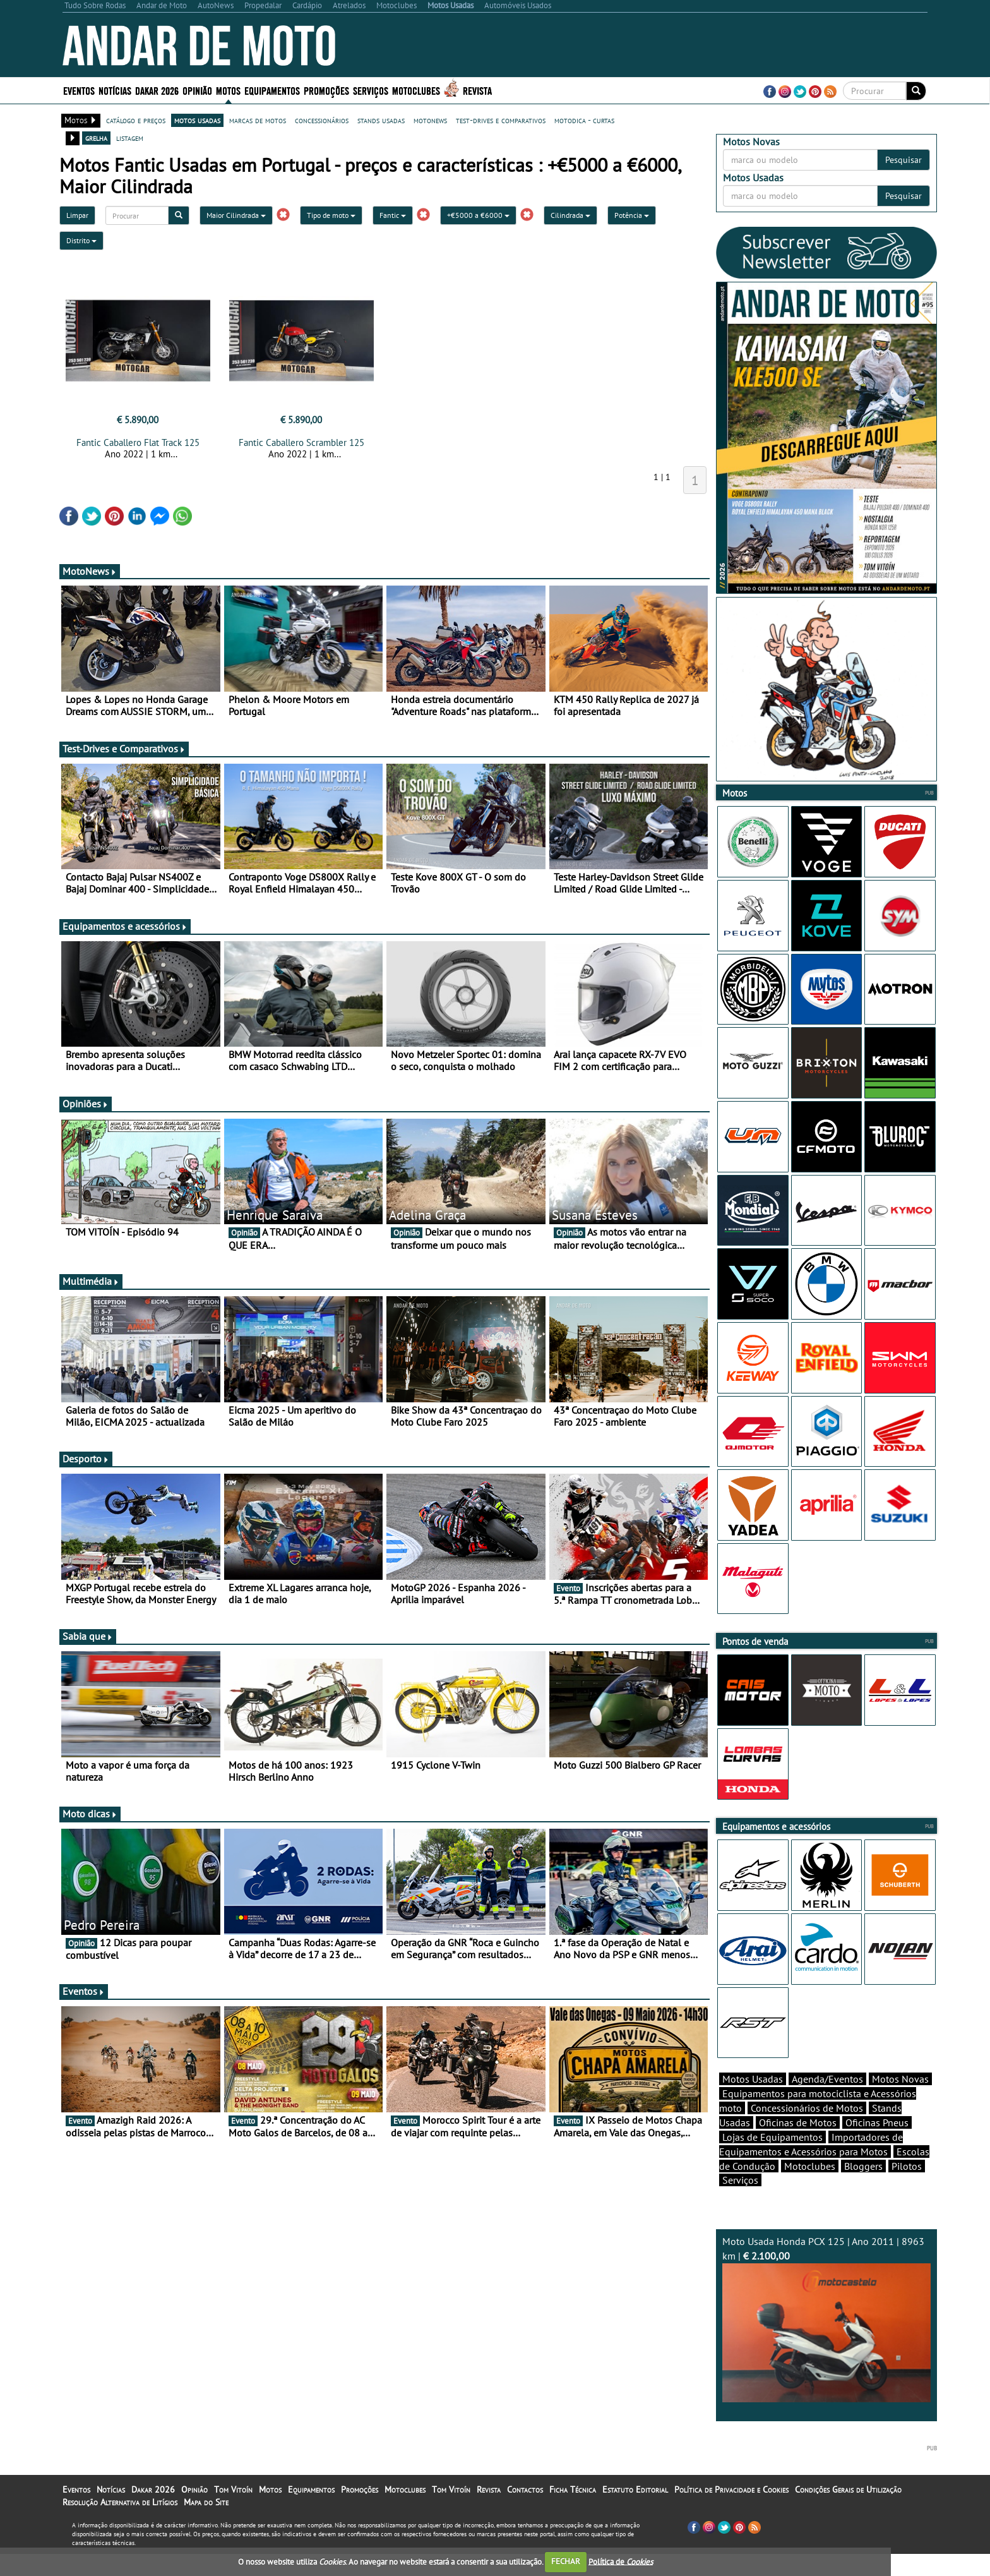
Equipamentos (272, 90)
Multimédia (91, 1281)
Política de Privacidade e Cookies (731, 2511)
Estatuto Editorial (635, 2511)
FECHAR (565, 2561)
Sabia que (88, 1636)
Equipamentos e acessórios (125, 926)
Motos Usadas (752, 2101)
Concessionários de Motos (807, 2130)
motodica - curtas (584, 120)
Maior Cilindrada (236, 215)
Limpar (77, 215)
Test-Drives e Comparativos (124, 748)
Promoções (326, 90)
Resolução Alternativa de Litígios (120, 2524)
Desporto (86, 1458)
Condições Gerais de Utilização (848, 2511)
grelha (96, 137)
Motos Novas (900, 2101)
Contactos (525, 2511)
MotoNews (90, 571)
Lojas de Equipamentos (772, 2159)
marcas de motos (257, 120)
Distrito (81, 240)
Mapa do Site (206, 2524)
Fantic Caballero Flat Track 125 (138, 442)
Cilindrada (570, 215)
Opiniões (86, 1103)
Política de (620, 2561)
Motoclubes (416, 90)
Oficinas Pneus (877, 2144)
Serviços (370, 90)
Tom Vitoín (233, 2511)
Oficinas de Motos (798, 2144)
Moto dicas (90, 1813)
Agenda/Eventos (827, 2101)
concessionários (322, 120)
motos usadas (197, 120)
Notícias (114, 90)
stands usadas (381, 120)
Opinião (197, 90)
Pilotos (907, 2188)
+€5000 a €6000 (478, 215)
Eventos (79, 90)
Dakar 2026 (157, 90)
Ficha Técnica (572, 2511)
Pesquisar (903, 160)
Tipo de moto (331, 215)
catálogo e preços (135, 120)
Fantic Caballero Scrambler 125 (301, 442)
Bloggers (863, 2188)
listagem (129, 137)
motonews (430, 120)
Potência (631, 215)
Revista (477, 90)
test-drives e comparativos (501, 120)
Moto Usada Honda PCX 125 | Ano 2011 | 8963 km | (826, 2340)
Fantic (392, 215)
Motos (228, 90)
